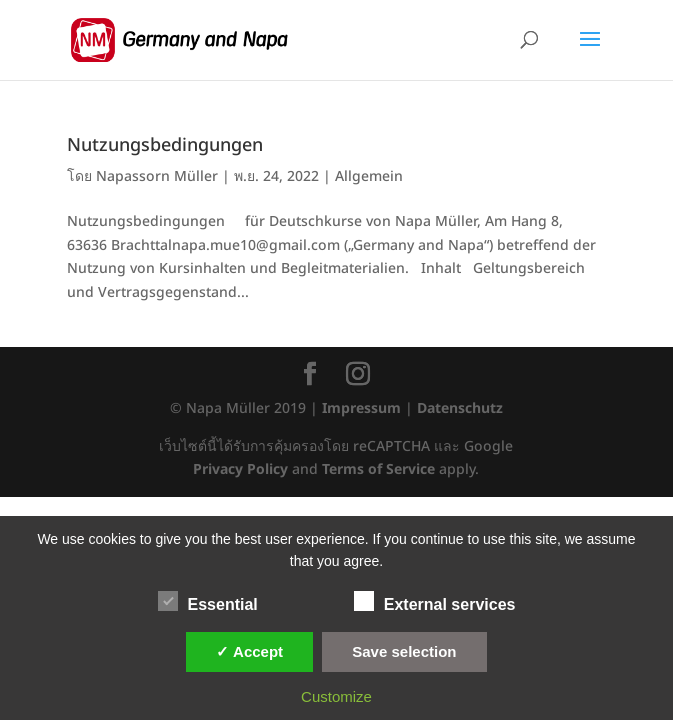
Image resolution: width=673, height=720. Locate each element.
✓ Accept (249, 651)
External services (435, 602)
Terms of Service (378, 469)
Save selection (404, 651)
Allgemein (369, 176)
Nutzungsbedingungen (165, 145)
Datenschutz (460, 408)
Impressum (361, 408)
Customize (336, 696)
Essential (208, 602)
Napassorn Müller (157, 176)
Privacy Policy (240, 469)
